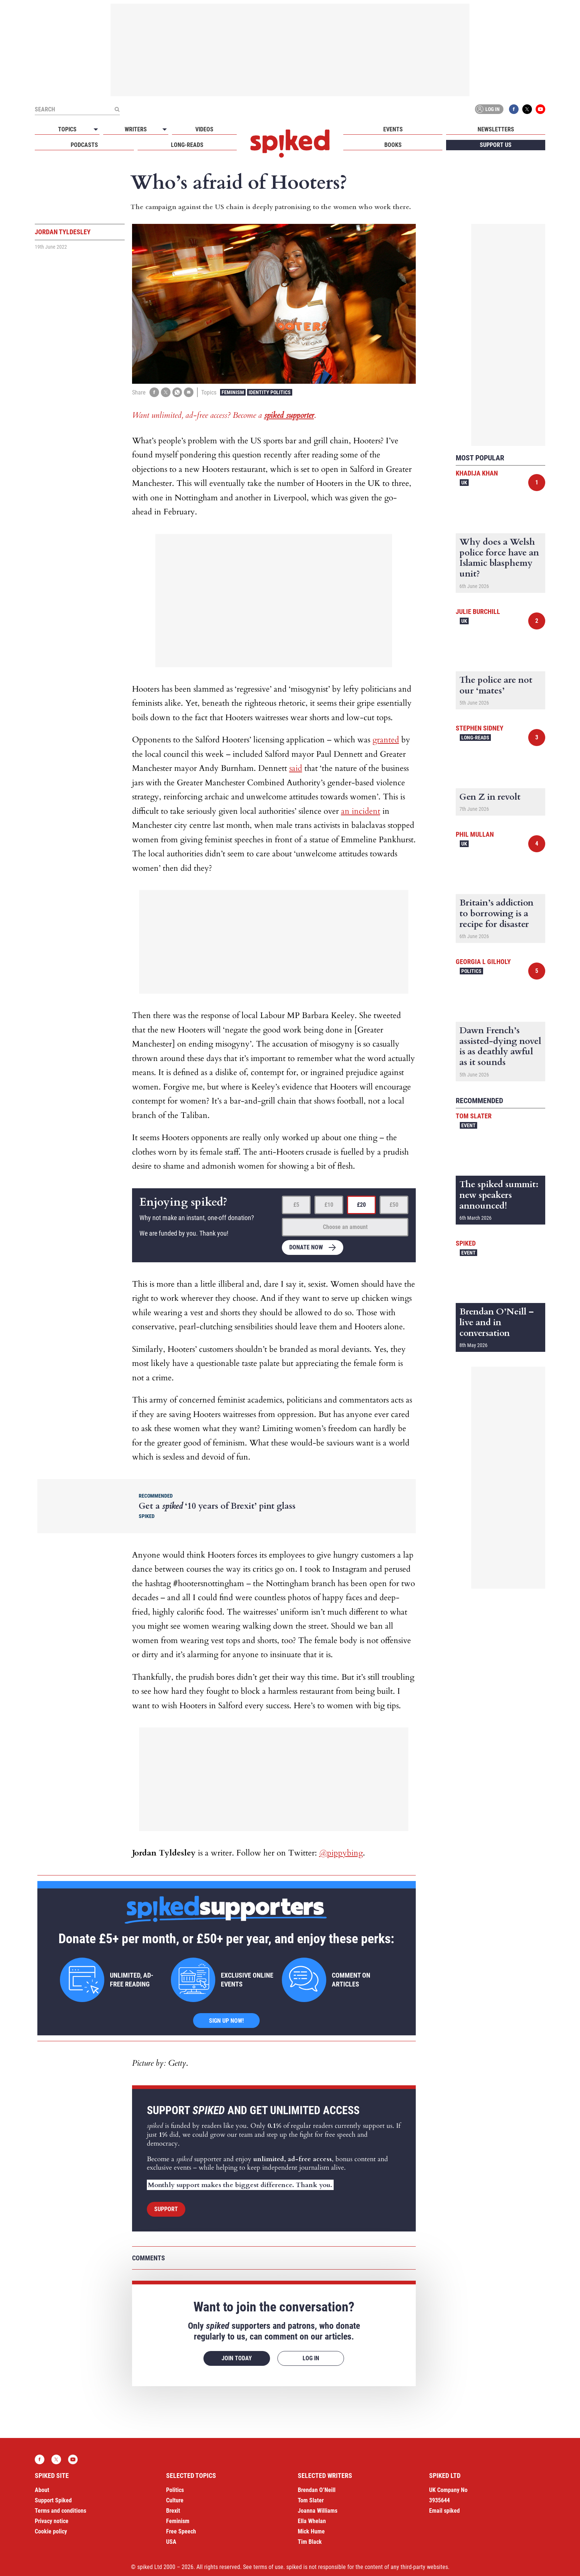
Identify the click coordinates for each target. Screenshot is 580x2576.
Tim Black (310, 2541)
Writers (136, 129)
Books (393, 144)
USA (171, 2541)
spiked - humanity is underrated (290, 144)
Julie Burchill (478, 611)
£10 (328, 1204)
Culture (174, 2500)
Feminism (233, 392)
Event (468, 1125)
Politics (471, 971)
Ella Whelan (312, 2521)
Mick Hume (311, 2531)
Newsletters (496, 129)
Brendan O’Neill (316, 2489)
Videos (204, 129)
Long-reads (187, 144)
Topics (67, 129)
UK (464, 483)
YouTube (540, 109)
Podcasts (84, 144)
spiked (466, 1243)
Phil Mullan (475, 834)
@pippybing (341, 1852)
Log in (488, 109)
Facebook (514, 109)
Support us (496, 144)
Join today (237, 2358)
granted (385, 739)
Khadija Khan (477, 473)
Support (166, 2209)
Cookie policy (51, 2531)
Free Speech (181, 2531)
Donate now (306, 1247)
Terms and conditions (60, 2510)
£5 (296, 1204)
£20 (361, 1204)
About (42, 2489)
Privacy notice (51, 2521)
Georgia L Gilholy (483, 961)
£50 (394, 1204)
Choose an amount (345, 1226)
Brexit (173, 2510)
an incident (360, 811)
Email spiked (444, 2510)
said (295, 768)
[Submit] (116, 109)
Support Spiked (53, 2500)
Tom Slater (474, 1116)
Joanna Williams (317, 2510)
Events (393, 129)
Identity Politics (270, 392)
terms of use (268, 2566)
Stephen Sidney (479, 728)
